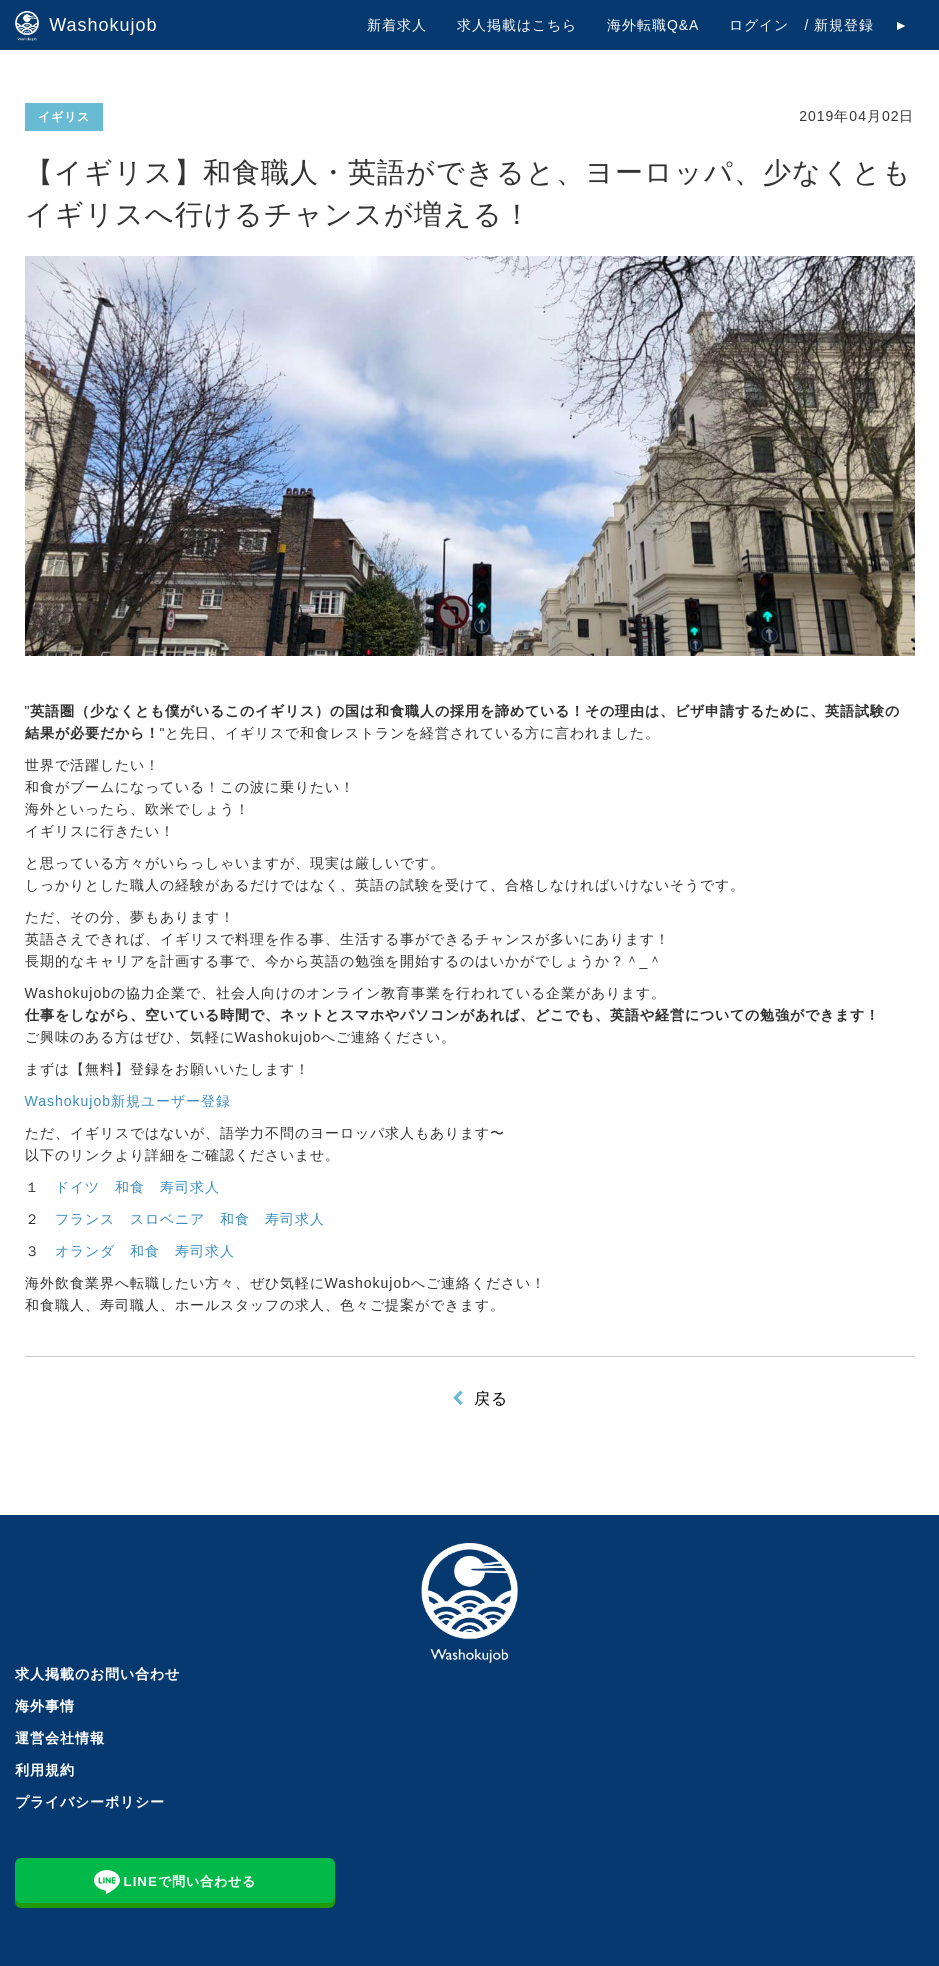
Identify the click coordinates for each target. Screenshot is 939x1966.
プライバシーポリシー (90, 1802)
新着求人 (397, 25)
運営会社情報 (60, 1738)
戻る (491, 1398)
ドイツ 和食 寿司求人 (137, 1187)
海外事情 (45, 1706)
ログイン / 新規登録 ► (819, 25)
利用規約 (45, 1770)
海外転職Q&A (653, 25)
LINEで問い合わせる (175, 1879)
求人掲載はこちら (517, 25)
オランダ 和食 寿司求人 (145, 1251)
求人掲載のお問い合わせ (97, 1674)
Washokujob (86, 26)
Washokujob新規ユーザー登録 (128, 1101)
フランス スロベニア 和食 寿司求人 (190, 1219)
